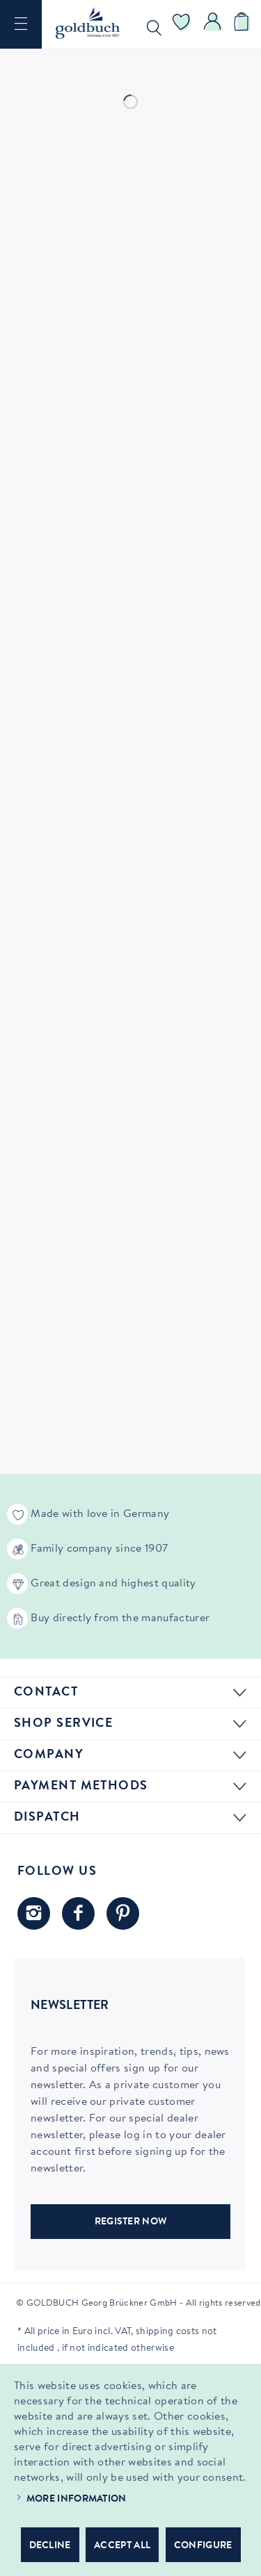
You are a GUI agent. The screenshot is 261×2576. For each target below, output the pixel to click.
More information (76, 2499)
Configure (203, 2546)
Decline (50, 2546)
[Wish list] (182, 24)
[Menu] (21, 24)
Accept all (122, 2546)
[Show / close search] (151, 24)
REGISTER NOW (131, 2222)
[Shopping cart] (244, 24)
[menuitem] (21, 24)
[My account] (213, 24)
